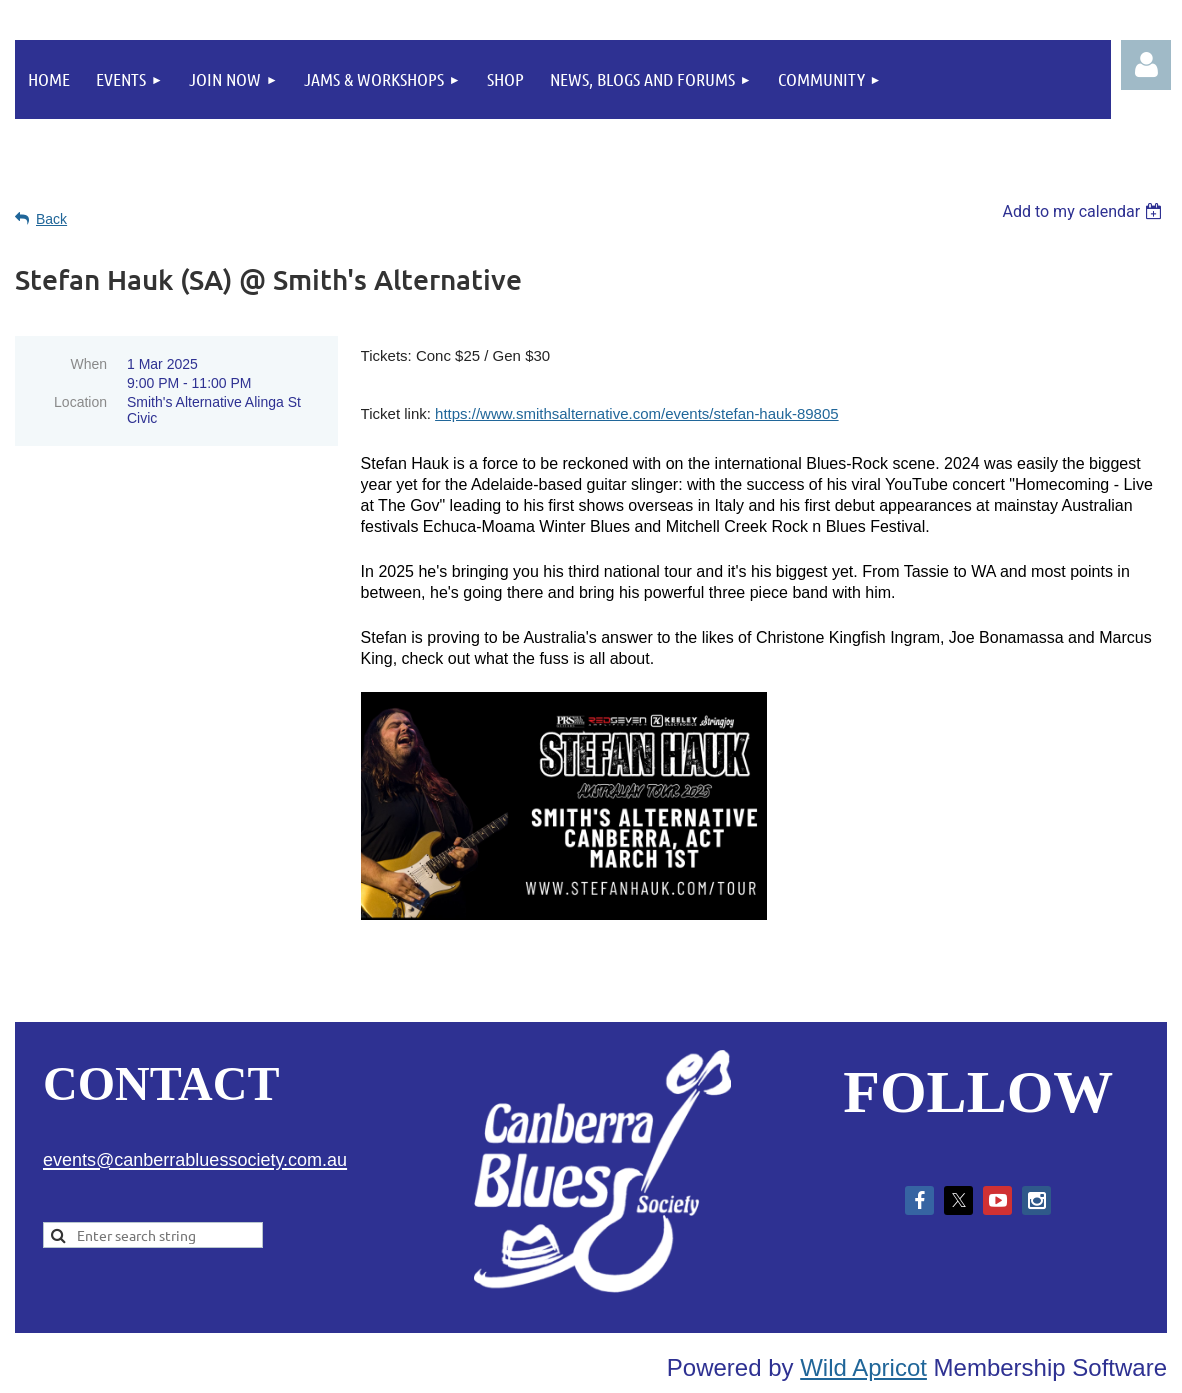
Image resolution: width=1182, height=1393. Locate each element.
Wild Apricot (863, 1367)
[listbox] (1084, 211)
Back (51, 219)
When (88, 364)
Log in (1146, 65)
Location (80, 402)
